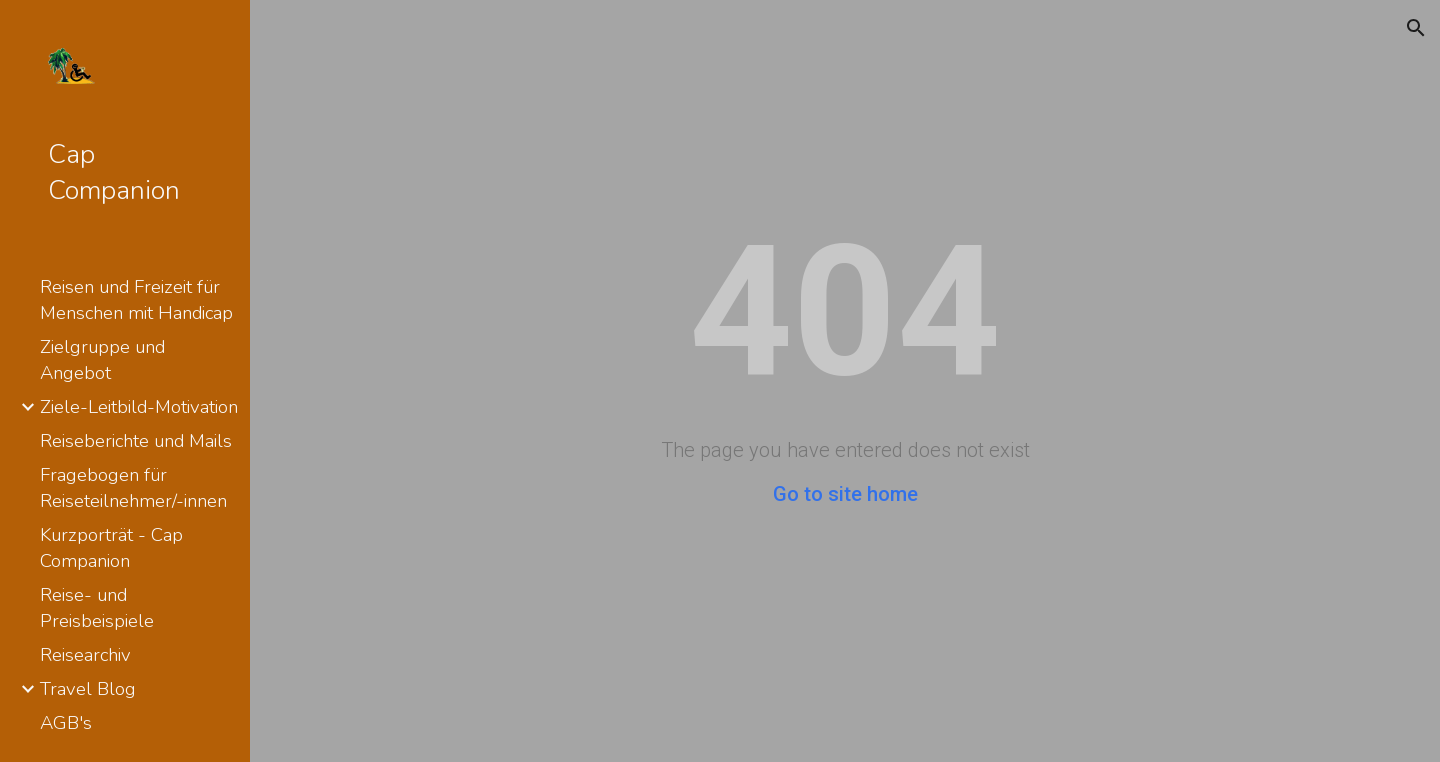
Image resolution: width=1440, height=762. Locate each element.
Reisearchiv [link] (85, 655)
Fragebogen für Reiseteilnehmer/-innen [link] (133, 488)
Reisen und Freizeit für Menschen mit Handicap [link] (136, 300)
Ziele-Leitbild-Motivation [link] (139, 407)
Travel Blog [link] (88, 689)
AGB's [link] (66, 723)
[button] (1416, 28)
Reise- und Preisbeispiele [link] (97, 608)
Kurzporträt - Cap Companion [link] (111, 548)
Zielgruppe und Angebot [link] (102, 360)
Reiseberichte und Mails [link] (136, 441)
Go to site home (845, 494)
